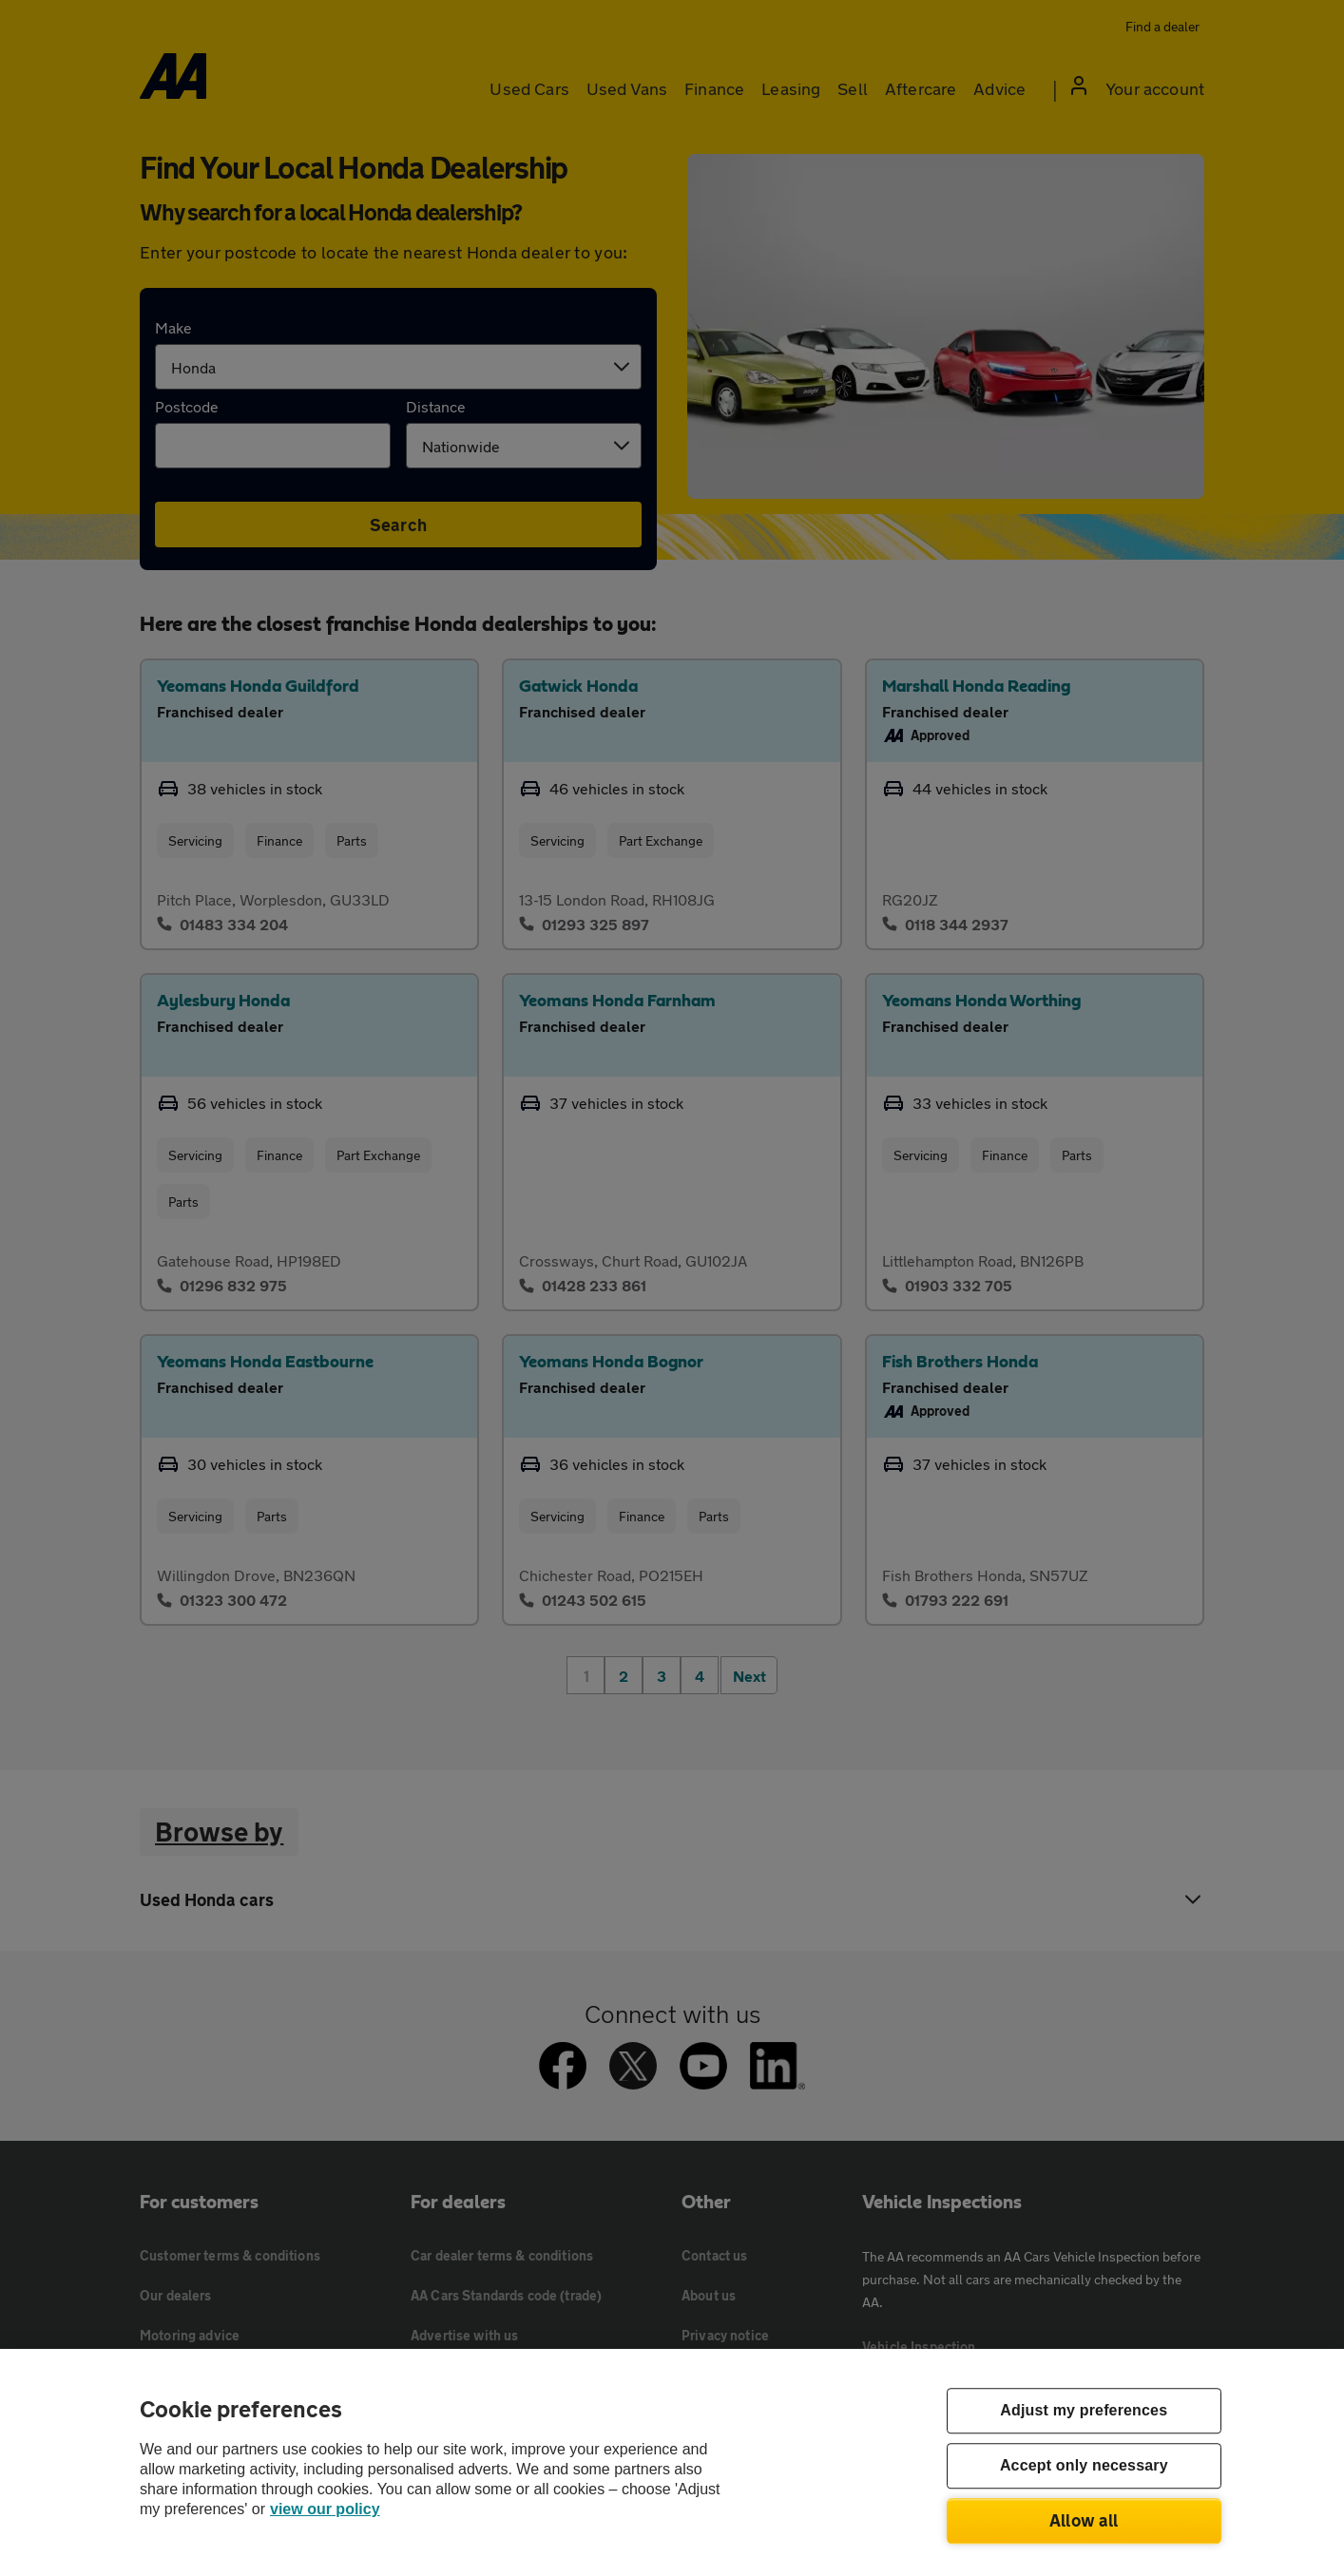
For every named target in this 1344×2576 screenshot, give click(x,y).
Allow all (1084, 2519)
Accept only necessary (1084, 2466)
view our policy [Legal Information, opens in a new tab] (325, 2509)
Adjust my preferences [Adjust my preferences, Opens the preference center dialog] (1083, 2411)
